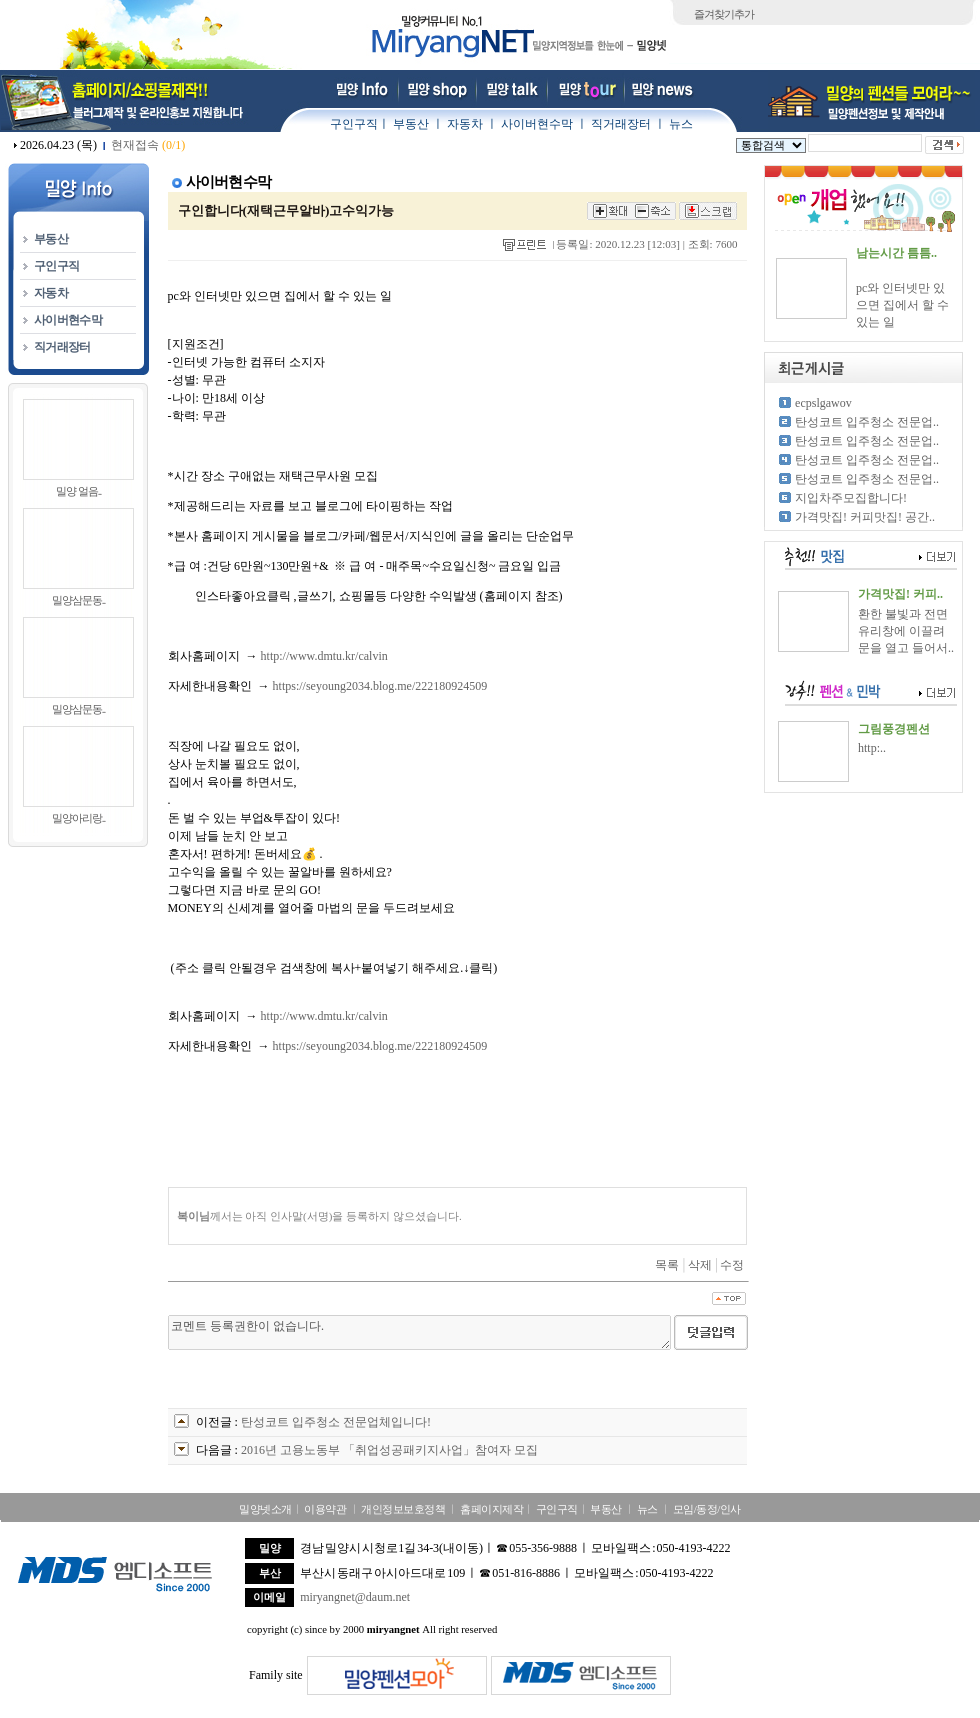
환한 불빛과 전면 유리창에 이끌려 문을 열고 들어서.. (906, 631)
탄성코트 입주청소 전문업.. (867, 422)
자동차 (465, 124)
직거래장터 (621, 124)
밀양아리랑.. (79, 818)
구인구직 (354, 124)
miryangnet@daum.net (355, 1597)
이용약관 (325, 1509)
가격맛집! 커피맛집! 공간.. (865, 517)
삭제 (700, 1265)
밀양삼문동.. (79, 600)
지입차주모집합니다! (851, 498)
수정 (732, 1265)
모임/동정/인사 (707, 1509)
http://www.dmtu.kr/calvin (324, 656)
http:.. (872, 748)
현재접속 (148, 145)
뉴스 (681, 124)
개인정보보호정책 (403, 1509)
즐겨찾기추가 (724, 14)
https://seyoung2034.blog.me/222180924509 (380, 686)
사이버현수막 (537, 124)
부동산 (411, 124)
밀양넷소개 (265, 1509)
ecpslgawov (823, 403)
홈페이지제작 (491, 1509)
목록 (667, 1265)
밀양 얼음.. (78, 491)
